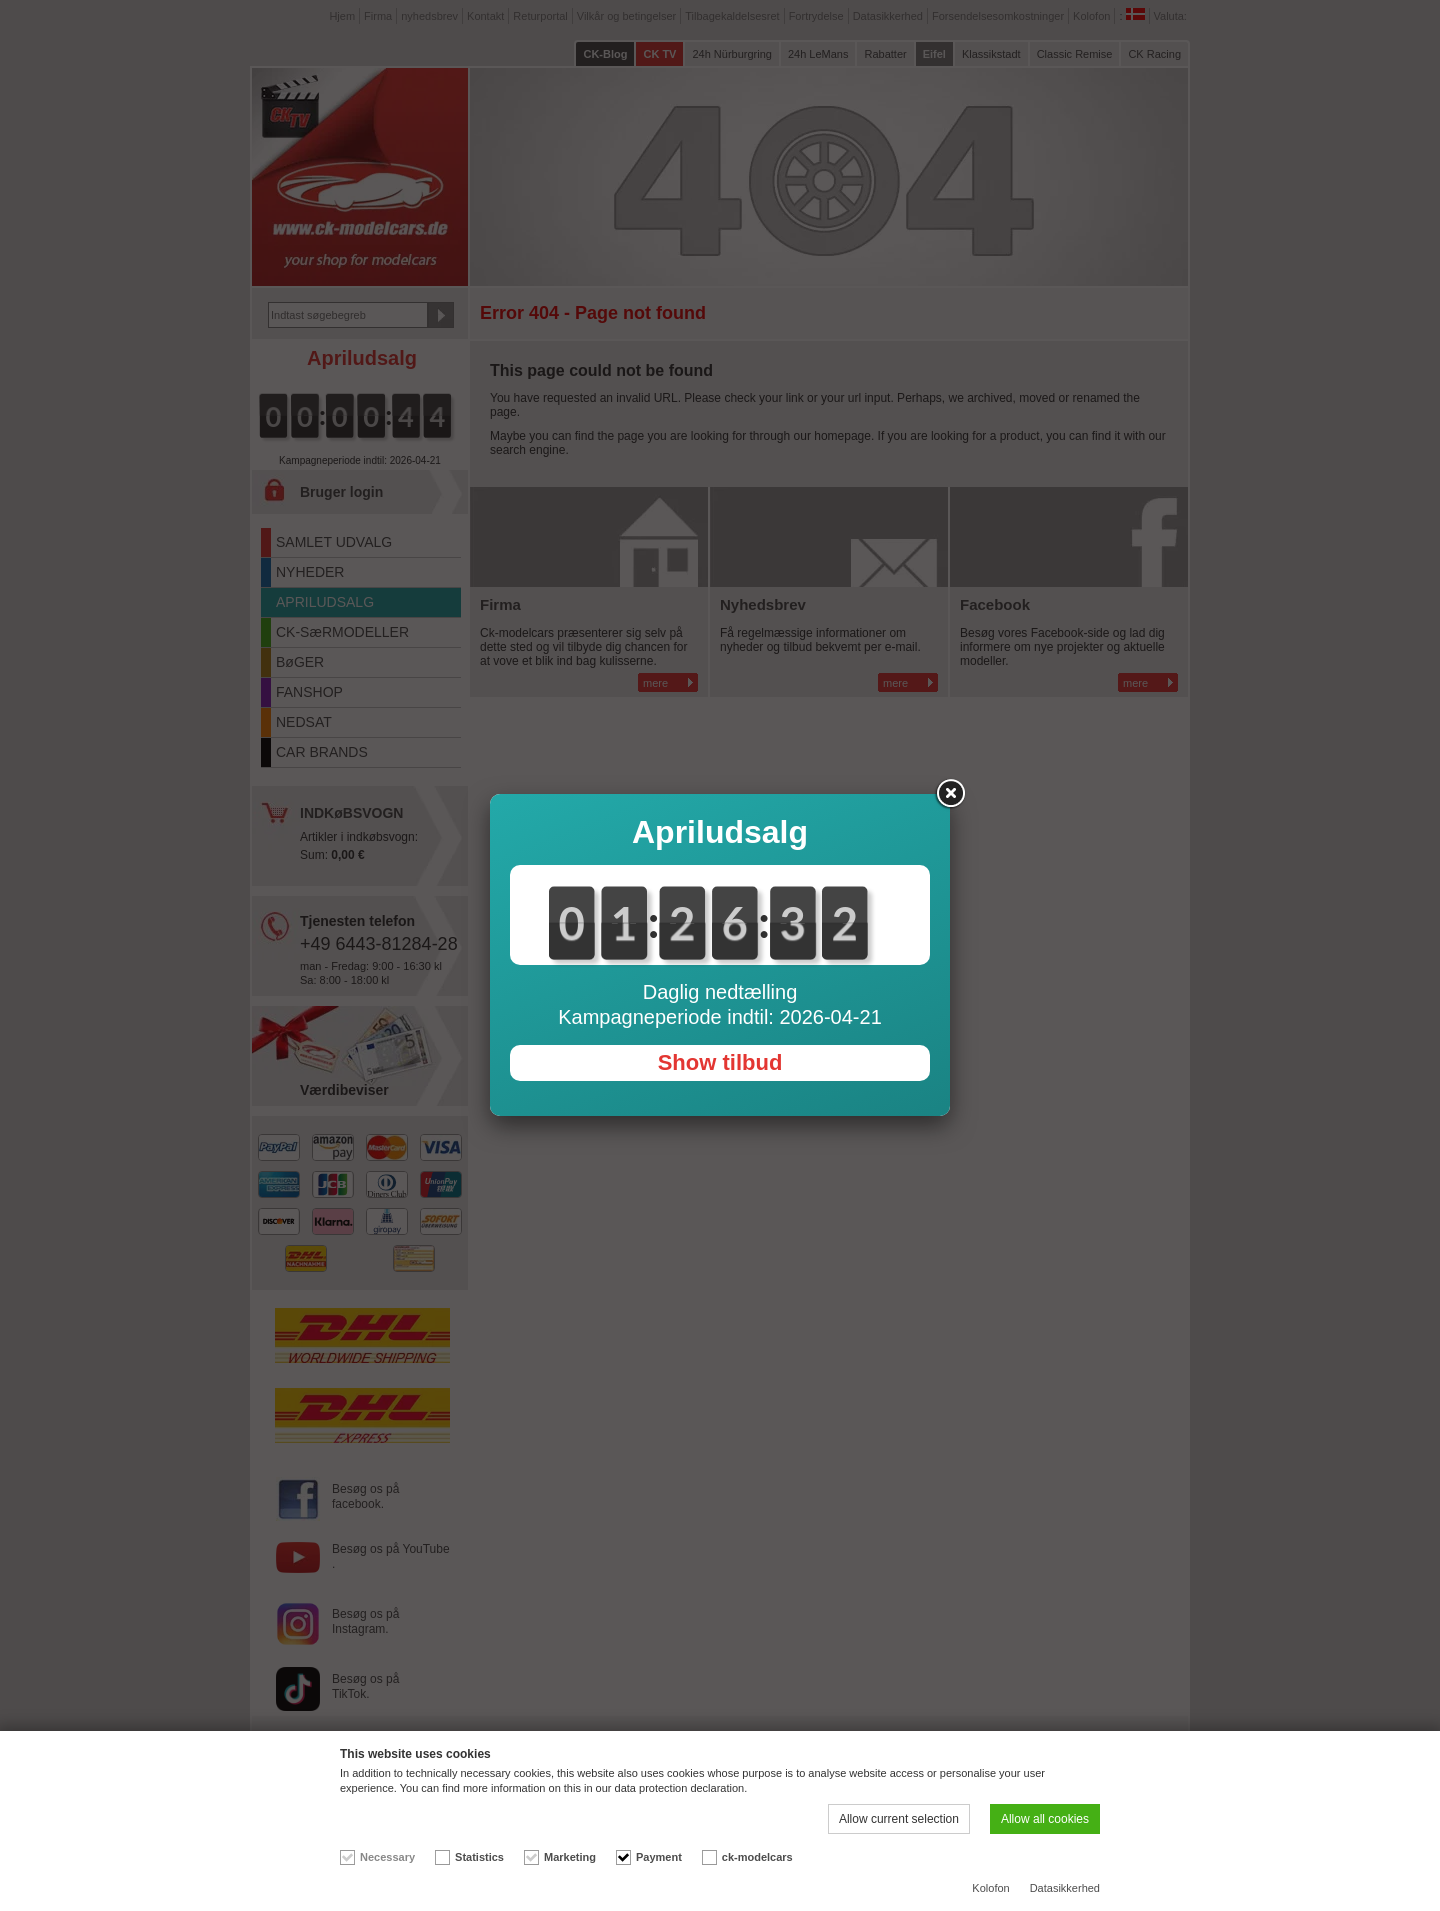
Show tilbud (720, 1062)
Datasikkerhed (1065, 1888)
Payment (659, 1857)
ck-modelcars (757, 1857)
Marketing (570, 1857)
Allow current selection (899, 1819)
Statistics (479, 1857)
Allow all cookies (1045, 1819)
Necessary (387, 1857)
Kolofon (990, 1888)
